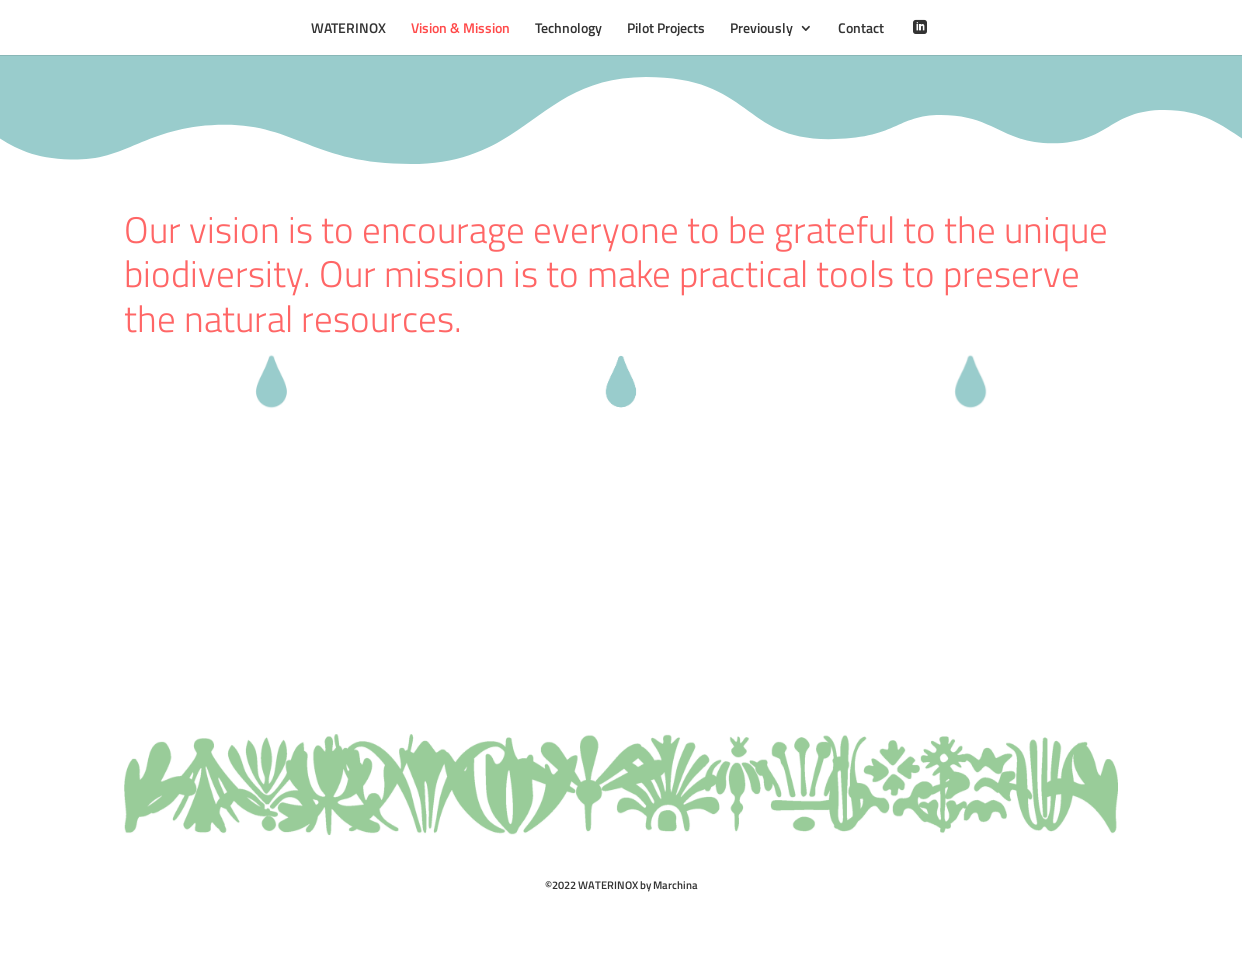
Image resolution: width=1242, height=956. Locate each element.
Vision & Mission (460, 29)
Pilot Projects (666, 29)
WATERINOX (348, 29)
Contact (861, 29)
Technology (568, 29)
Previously (761, 29)
